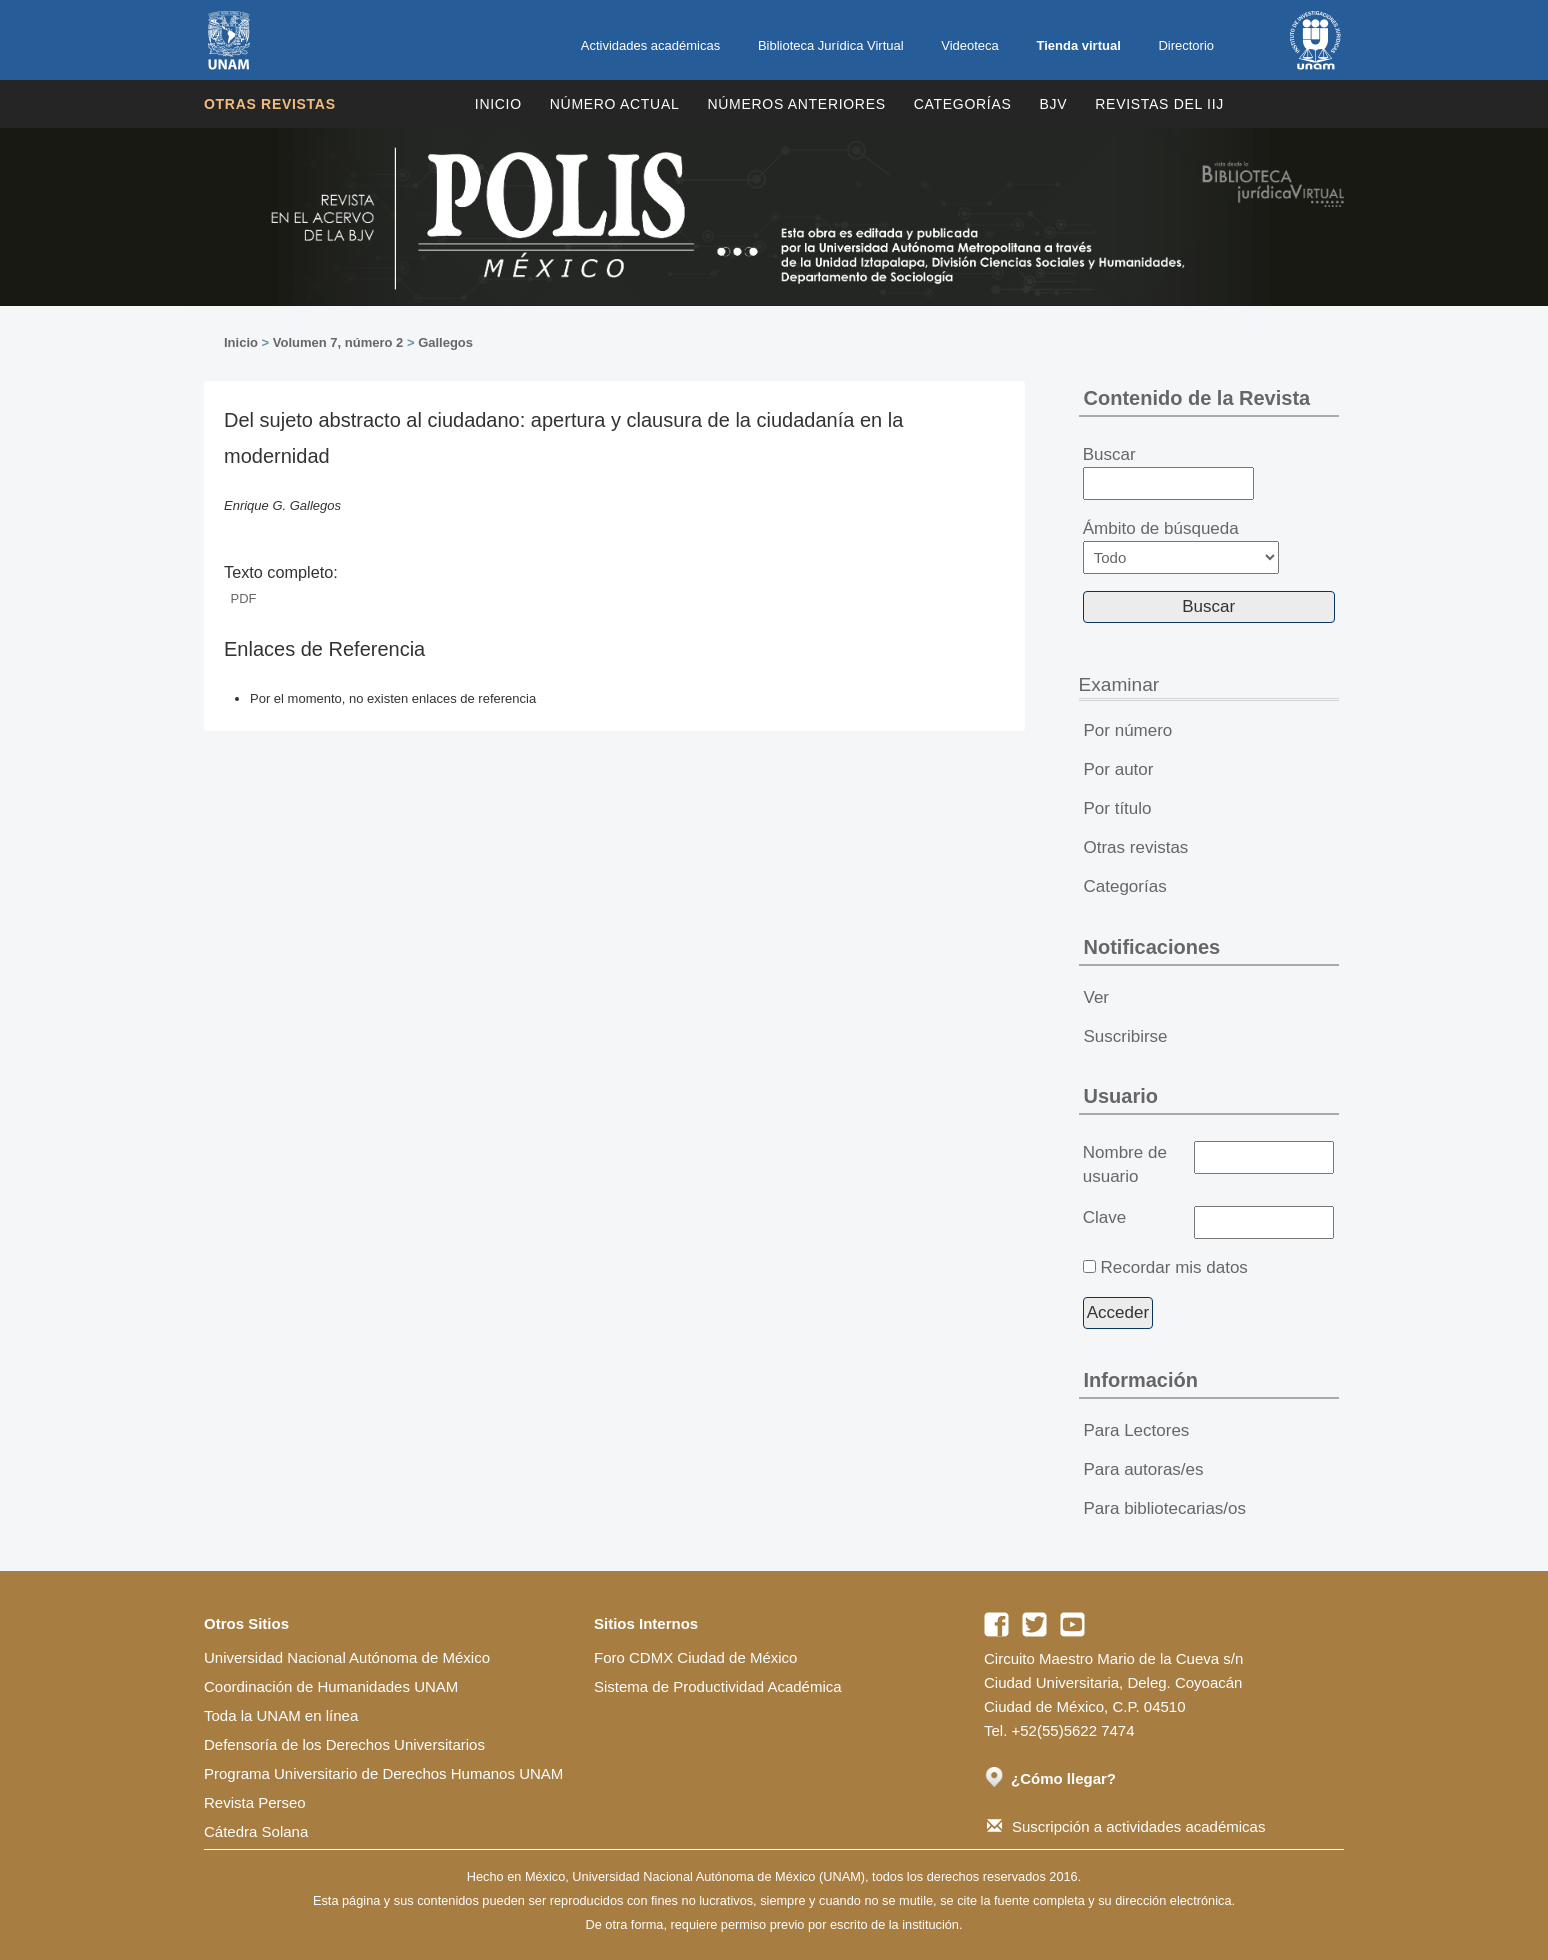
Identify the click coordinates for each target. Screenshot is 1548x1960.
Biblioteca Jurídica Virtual (831, 45)
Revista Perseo (255, 1802)
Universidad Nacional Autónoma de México (347, 1657)
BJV (1054, 104)
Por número (1128, 730)
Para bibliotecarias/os (1165, 1508)
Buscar (1168, 473)
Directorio (1186, 45)
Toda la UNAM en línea (281, 1715)
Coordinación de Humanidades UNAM (331, 1686)
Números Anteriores (796, 104)
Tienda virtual (1078, 45)
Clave (1104, 1217)
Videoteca (970, 45)
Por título (1118, 808)
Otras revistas (270, 104)
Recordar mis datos (1173, 1267)
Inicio (498, 104)
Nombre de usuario (1125, 1164)
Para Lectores (1137, 1430)
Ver (1097, 997)
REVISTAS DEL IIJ (1159, 104)
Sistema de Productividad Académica (718, 1686)
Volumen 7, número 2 (338, 342)
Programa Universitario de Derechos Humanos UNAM (383, 1773)
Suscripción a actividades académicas (1126, 1826)
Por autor (1119, 769)
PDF (244, 598)
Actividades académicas (650, 45)
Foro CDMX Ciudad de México (695, 1657)
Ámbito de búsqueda (1181, 546)
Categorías (963, 104)
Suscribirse (1126, 1036)
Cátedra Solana (256, 1831)
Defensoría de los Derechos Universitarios (344, 1744)
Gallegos (445, 342)
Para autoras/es (1144, 1469)
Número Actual (615, 104)
